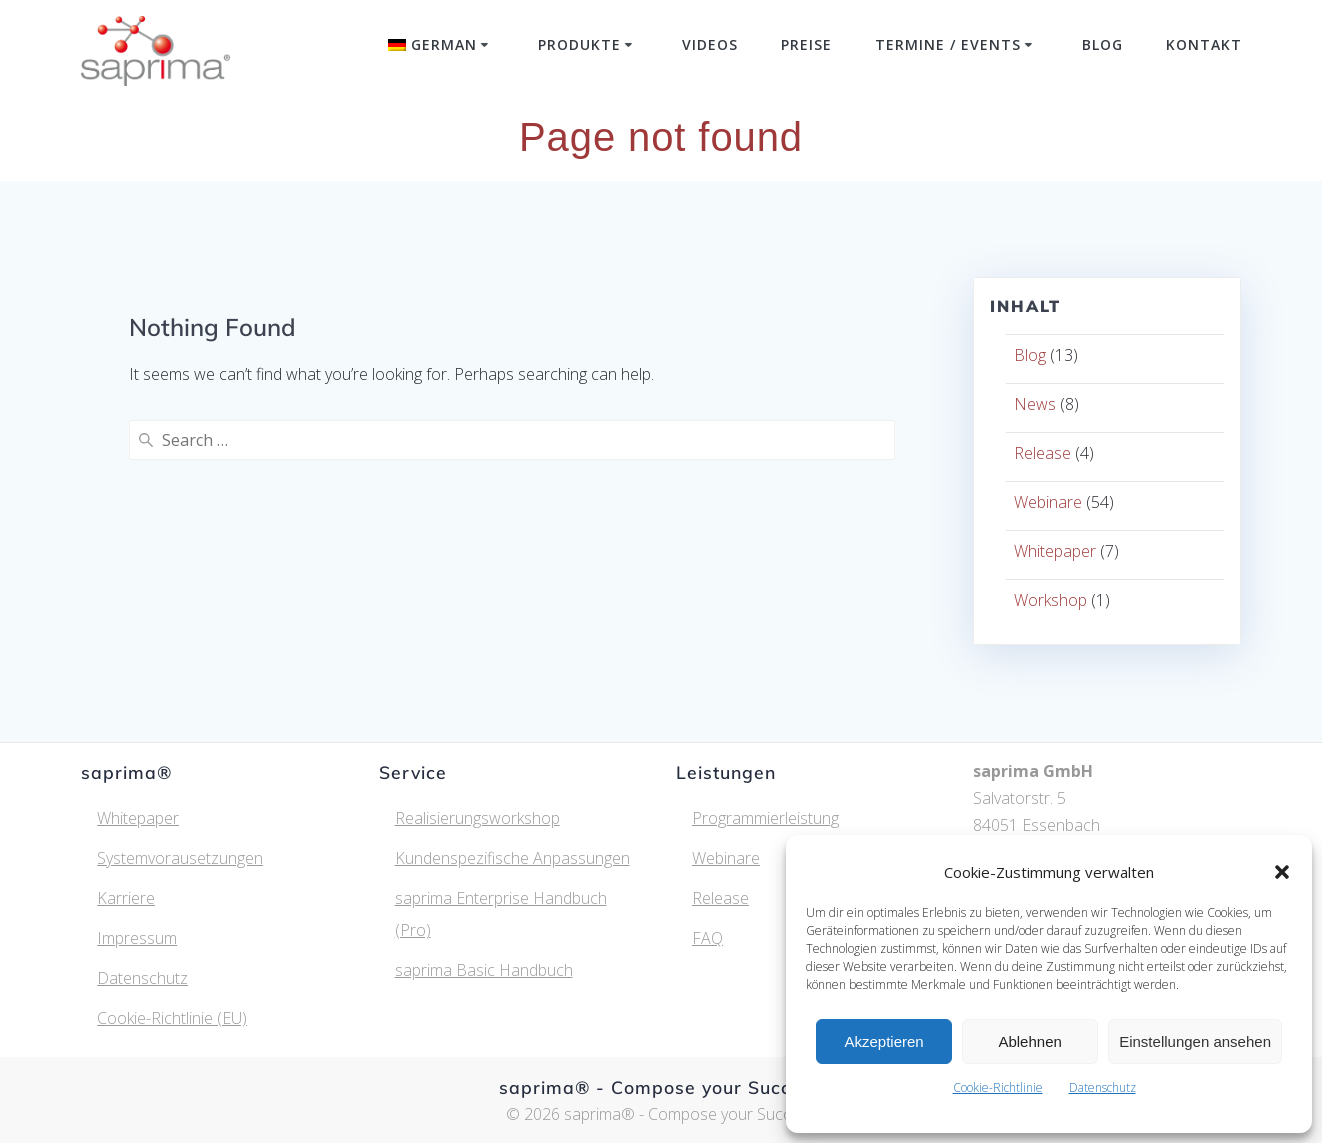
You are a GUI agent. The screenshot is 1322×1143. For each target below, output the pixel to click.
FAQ (707, 938)
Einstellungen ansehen (1195, 1041)
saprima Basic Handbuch (484, 970)
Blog (1102, 44)
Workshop (1050, 600)
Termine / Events (948, 44)
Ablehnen (1029, 1041)
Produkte (579, 44)
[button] (1282, 872)
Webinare (1048, 502)
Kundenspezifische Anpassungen (512, 858)
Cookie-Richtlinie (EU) (172, 1018)
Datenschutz (1102, 1087)
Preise (806, 44)
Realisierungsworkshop (477, 818)
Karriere (126, 898)
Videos (710, 44)
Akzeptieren (883, 1041)
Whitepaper (1055, 551)
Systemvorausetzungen (180, 858)
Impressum (137, 938)
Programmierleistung (765, 818)
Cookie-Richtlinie (998, 1087)
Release (1042, 453)
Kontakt (1204, 44)
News (1035, 404)
